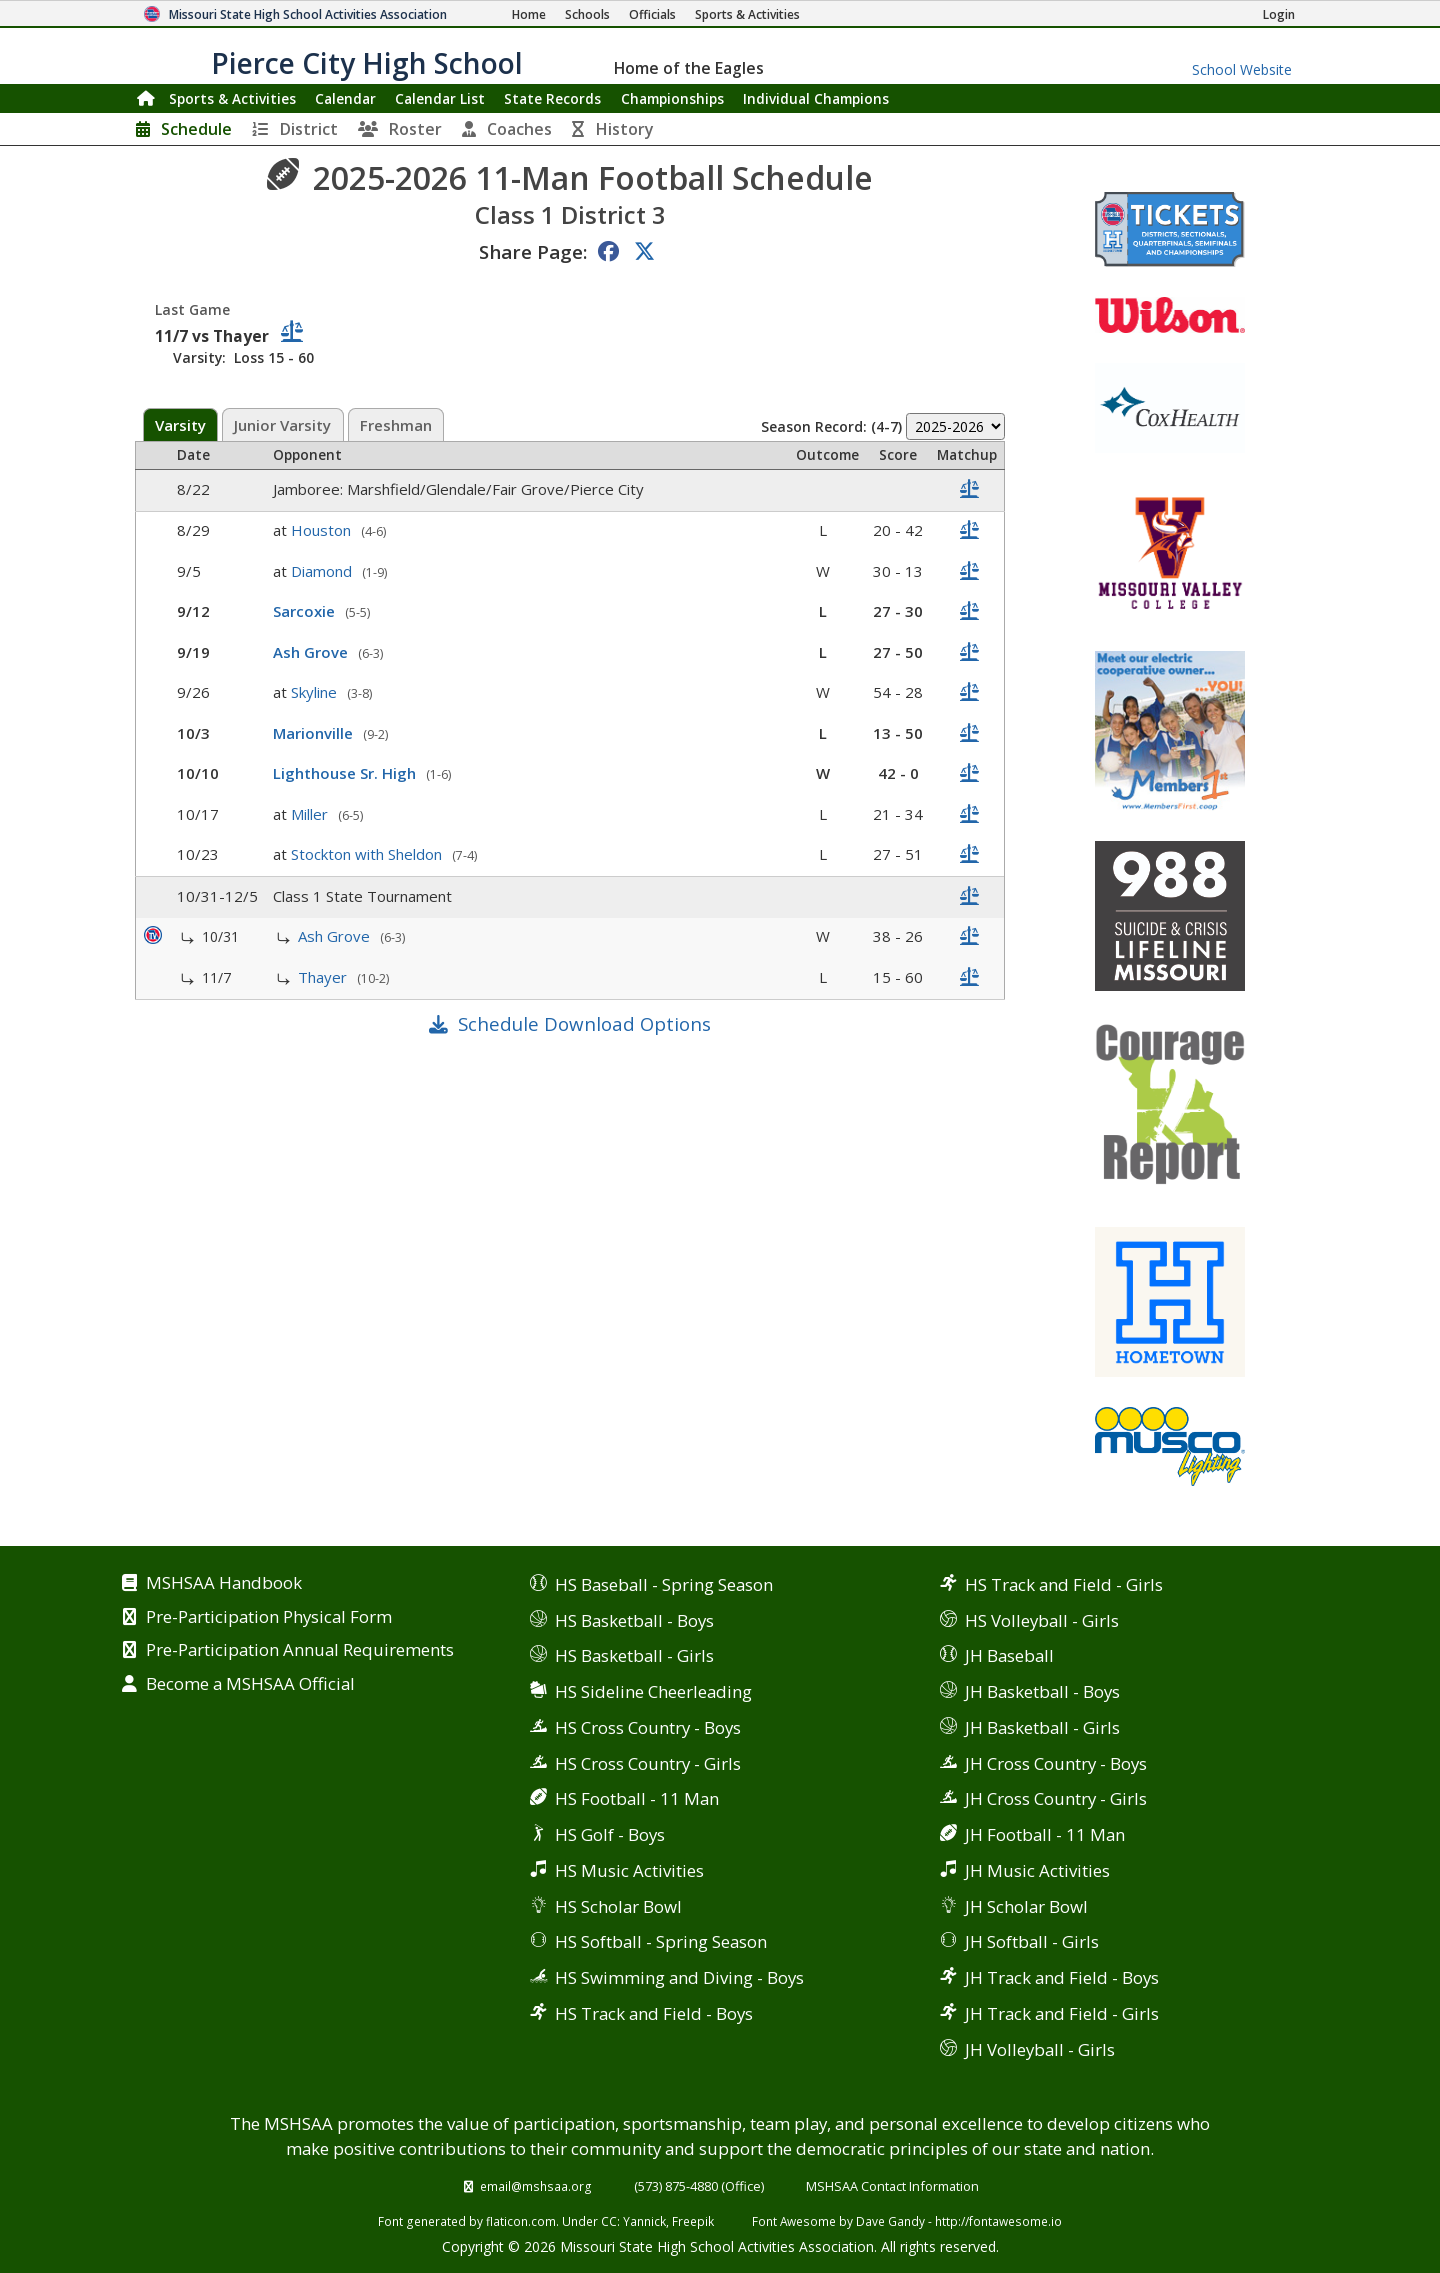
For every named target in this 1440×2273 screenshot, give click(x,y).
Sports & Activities (232, 98)
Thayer (324, 977)
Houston (323, 530)
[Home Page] (529, 14)
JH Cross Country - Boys (1056, 1763)
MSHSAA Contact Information (892, 2186)
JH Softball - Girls (1032, 1941)
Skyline (316, 692)
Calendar (345, 98)
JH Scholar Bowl (1026, 1906)
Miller (311, 814)
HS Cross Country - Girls (648, 1763)
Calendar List (440, 98)
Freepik (693, 2221)
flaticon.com (521, 2221)
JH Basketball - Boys (1042, 1691)
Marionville (315, 733)
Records (552, 98)
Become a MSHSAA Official (250, 1685)
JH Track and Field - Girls (1062, 2013)
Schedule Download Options (584, 1023)
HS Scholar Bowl (618, 1906)
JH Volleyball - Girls (1040, 2049)
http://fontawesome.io (998, 2221)
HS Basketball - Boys (634, 1620)
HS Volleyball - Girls (1042, 1620)
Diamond (323, 571)
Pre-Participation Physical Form (269, 1618)
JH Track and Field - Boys (1062, 1977)
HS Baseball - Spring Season (664, 1584)
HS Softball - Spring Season (661, 1941)
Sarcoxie (306, 611)
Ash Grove (312, 652)
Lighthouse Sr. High (346, 773)
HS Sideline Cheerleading (653, 1691)
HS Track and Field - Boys (654, 2013)
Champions (816, 98)
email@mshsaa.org (536, 2186)
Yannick (644, 2221)
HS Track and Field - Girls (1064, 1584)
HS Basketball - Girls (634, 1655)
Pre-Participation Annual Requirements (300, 1651)
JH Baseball (1009, 1655)
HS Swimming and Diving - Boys (679, 1977)
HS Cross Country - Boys (648, 1727)
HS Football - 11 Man (637, 1798)
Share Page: (533, 251)
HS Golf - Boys (610, 1834)
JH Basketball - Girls (1042, 1727)
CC (609, 2221)
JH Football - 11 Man (1045, 1834)
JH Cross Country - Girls (1056, 1798)
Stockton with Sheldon (368, 854)
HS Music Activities (629, 1870)
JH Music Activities (1037, 1870)
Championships (672, 98)
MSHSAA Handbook (224, 1584)
